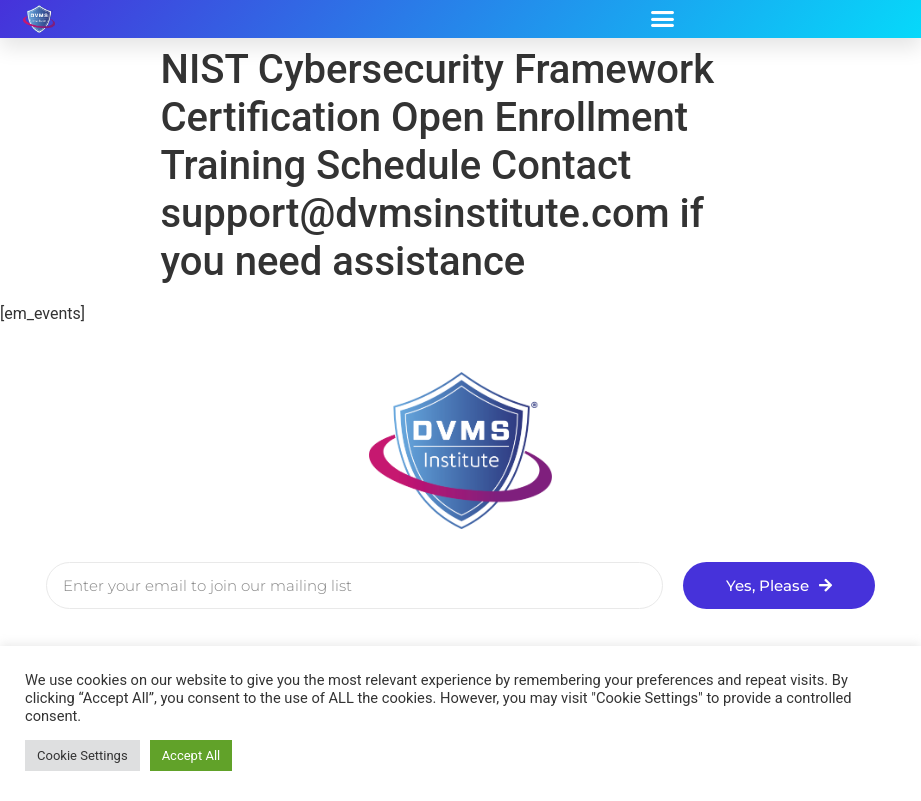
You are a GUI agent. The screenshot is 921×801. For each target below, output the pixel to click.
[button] (662, 19)
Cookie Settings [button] (82, 755)
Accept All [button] (191, 755)
